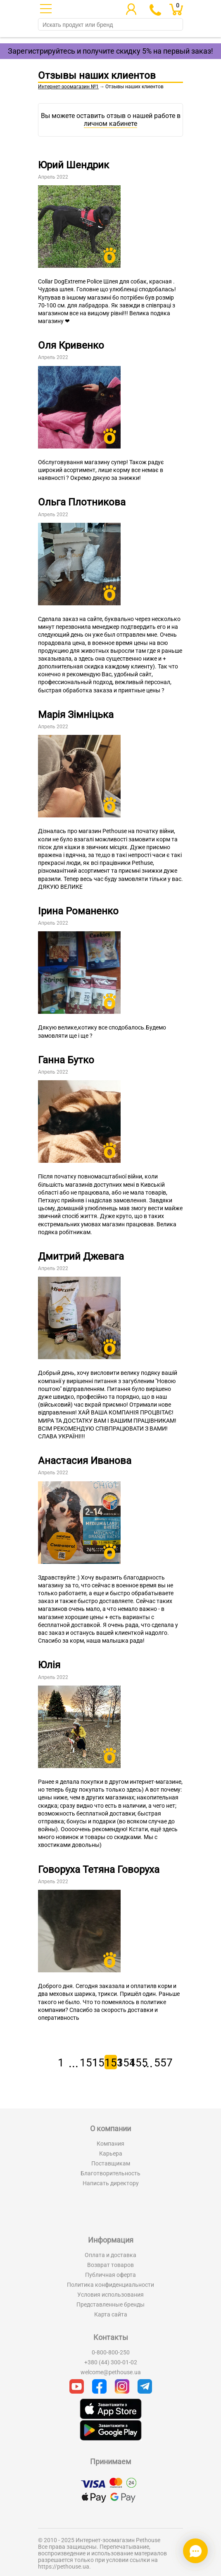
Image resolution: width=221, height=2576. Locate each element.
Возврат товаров (110, 2265)
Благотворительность (110, 2173)
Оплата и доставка (110, 2255)
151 (86, 2063)
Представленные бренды (110, 2304)
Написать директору (111, 2183)
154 (123, 2063)
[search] (110, 25)
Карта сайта (110, 2314)
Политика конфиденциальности (110, 2284)
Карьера (110, 2153)
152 (98, 2063)
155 (135, 2063)
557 (160, 2063)
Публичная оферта (110, 2274)
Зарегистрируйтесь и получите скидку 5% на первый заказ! (110, 51)
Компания (110, 2143)
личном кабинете (110, 124)
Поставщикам (110, 2163)
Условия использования (110, 2294)
